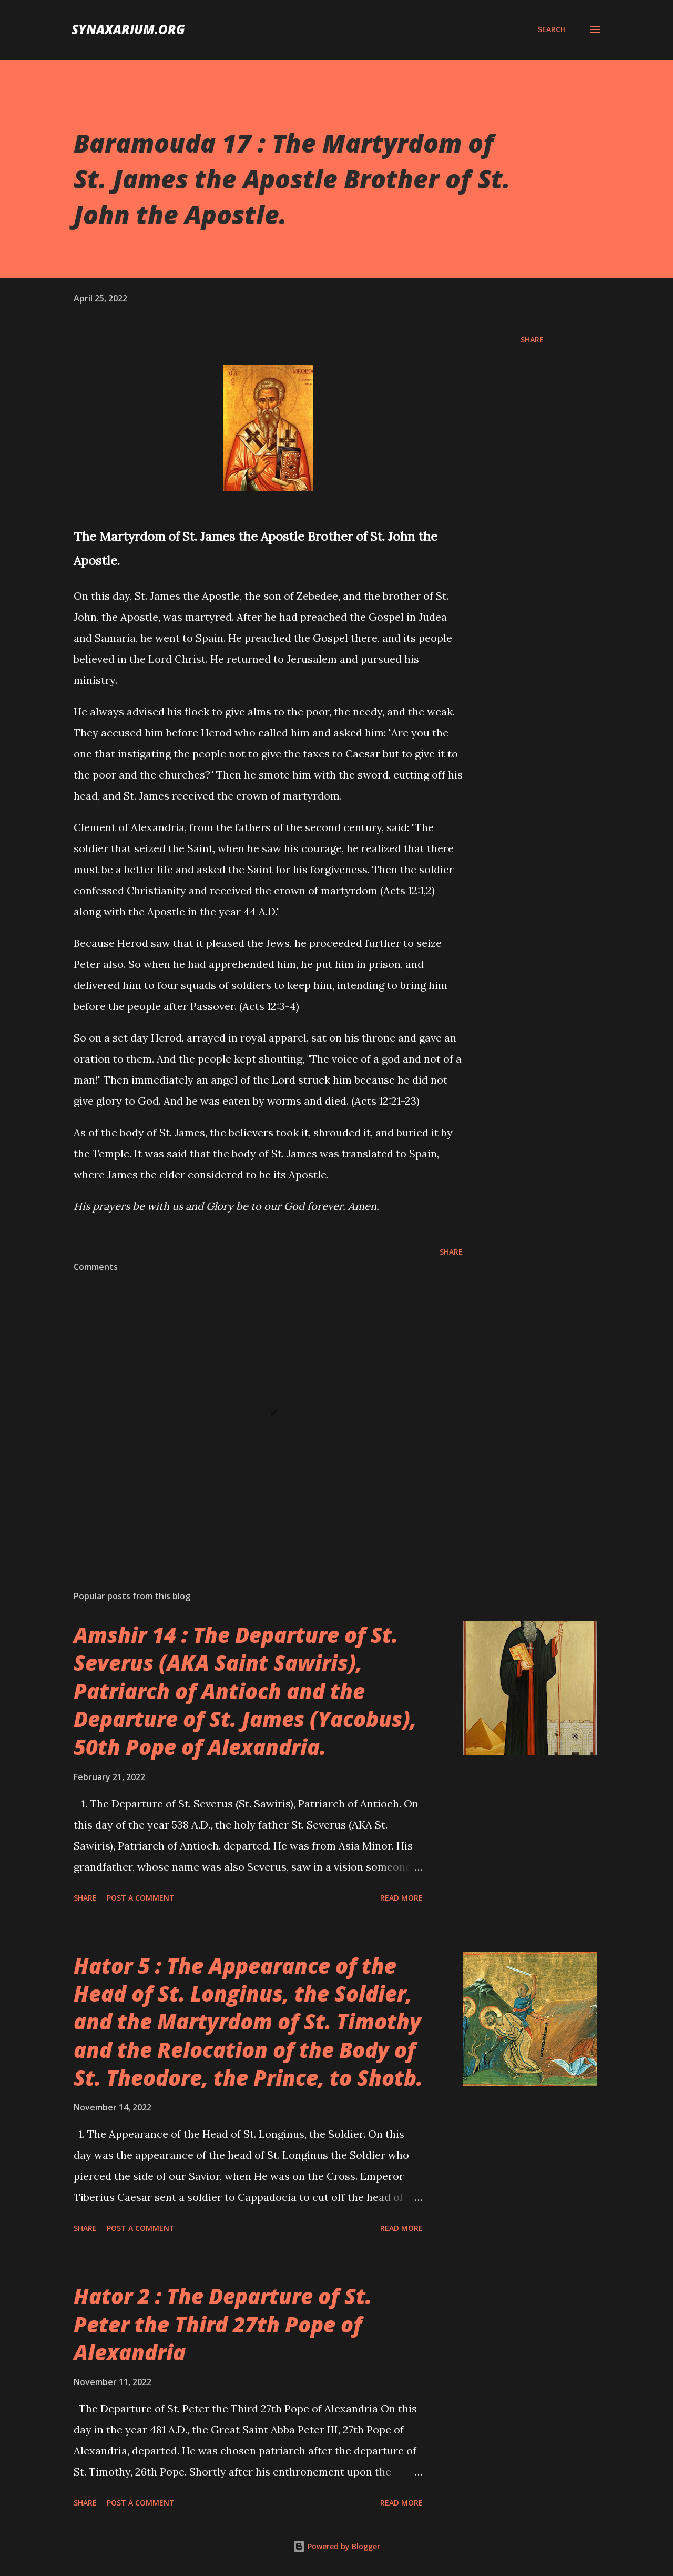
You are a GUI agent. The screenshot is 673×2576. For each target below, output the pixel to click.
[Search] (552, 29)
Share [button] (532, 340)
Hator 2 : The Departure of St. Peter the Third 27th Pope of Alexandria (223, 2324)
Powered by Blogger (336, 2546)
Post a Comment (141, 1898)
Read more (401, 1898)
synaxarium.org (128, 29)
